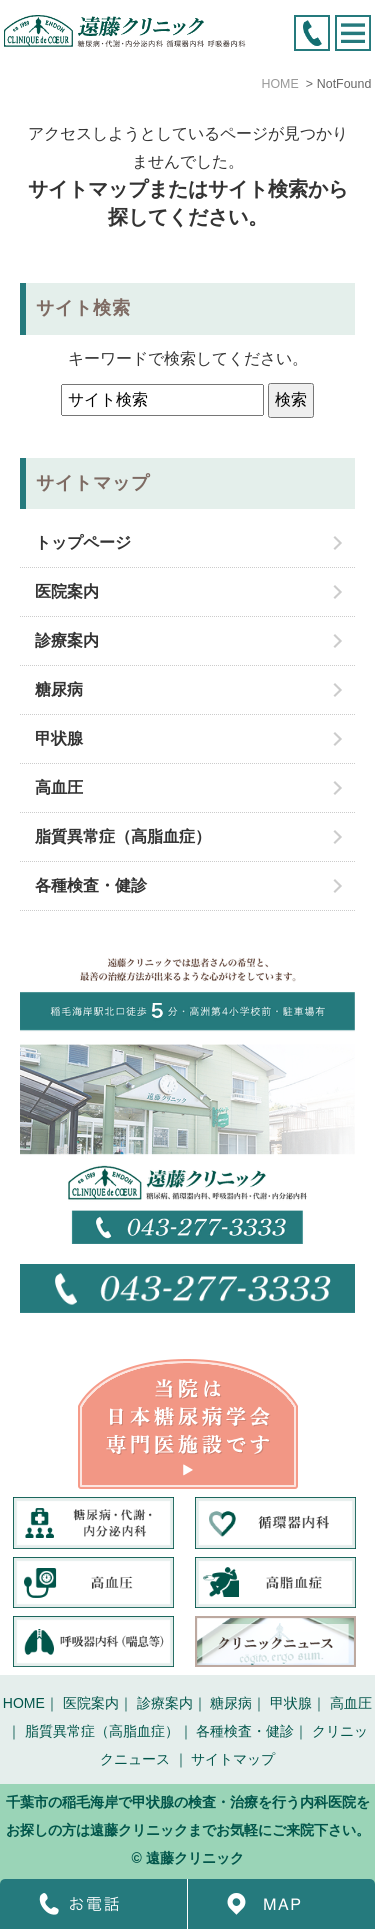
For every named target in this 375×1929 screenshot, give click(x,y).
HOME (24, 1703)
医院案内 (67, 591)
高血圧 (59, 787)
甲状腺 (59, 738)
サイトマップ (233, 1759)
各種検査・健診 (91, 885)
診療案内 (67, 640)
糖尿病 (59, 689)
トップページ (83, 542)
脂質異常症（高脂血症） (123, 836)
